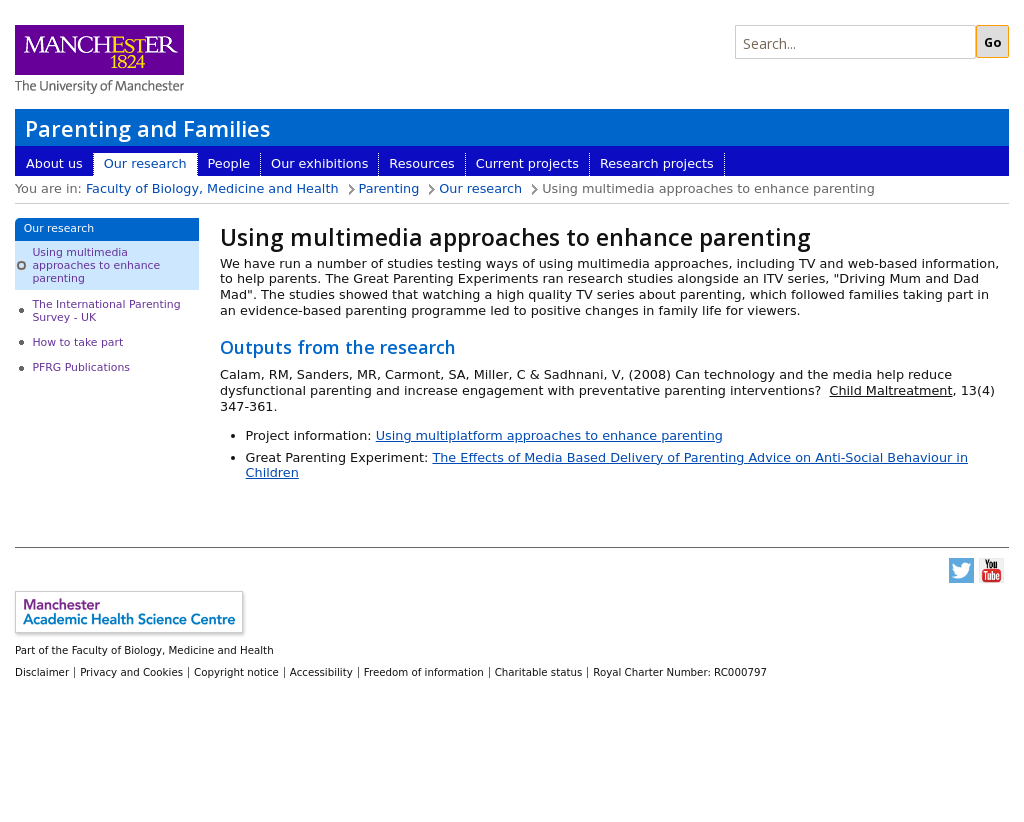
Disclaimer (42, 672)
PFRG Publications (81, 367)
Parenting (389, 188)
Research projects (657, 163)
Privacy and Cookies (131, 672)
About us (54, 163)
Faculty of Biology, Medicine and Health (212, 188)
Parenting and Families (147, 128)
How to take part (77, 342)
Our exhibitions (319, 163)
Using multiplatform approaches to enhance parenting (549, 435)
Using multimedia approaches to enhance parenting (96, 266)
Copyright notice (236, 672)
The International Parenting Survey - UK (106, 311)
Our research (145, 163)
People (229, 163)
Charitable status (539, 672)
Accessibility (321, 672)
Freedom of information (424, 672)
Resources (421, 163)
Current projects (527, 163)
